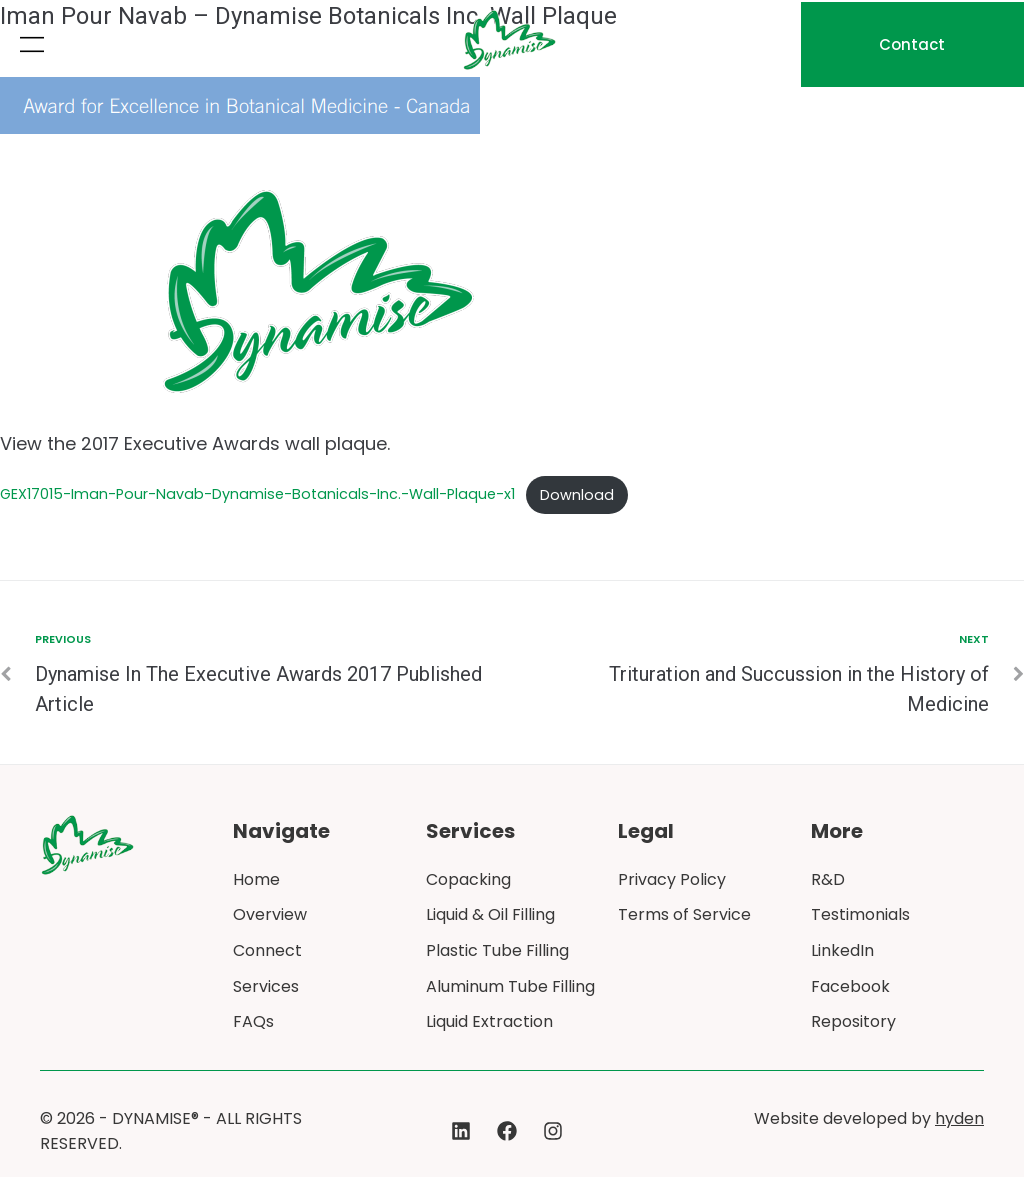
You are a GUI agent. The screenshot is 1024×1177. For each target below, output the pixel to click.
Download (577, 495)
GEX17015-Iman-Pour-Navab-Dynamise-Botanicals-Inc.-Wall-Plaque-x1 (257, 495)
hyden (959, 1118)
